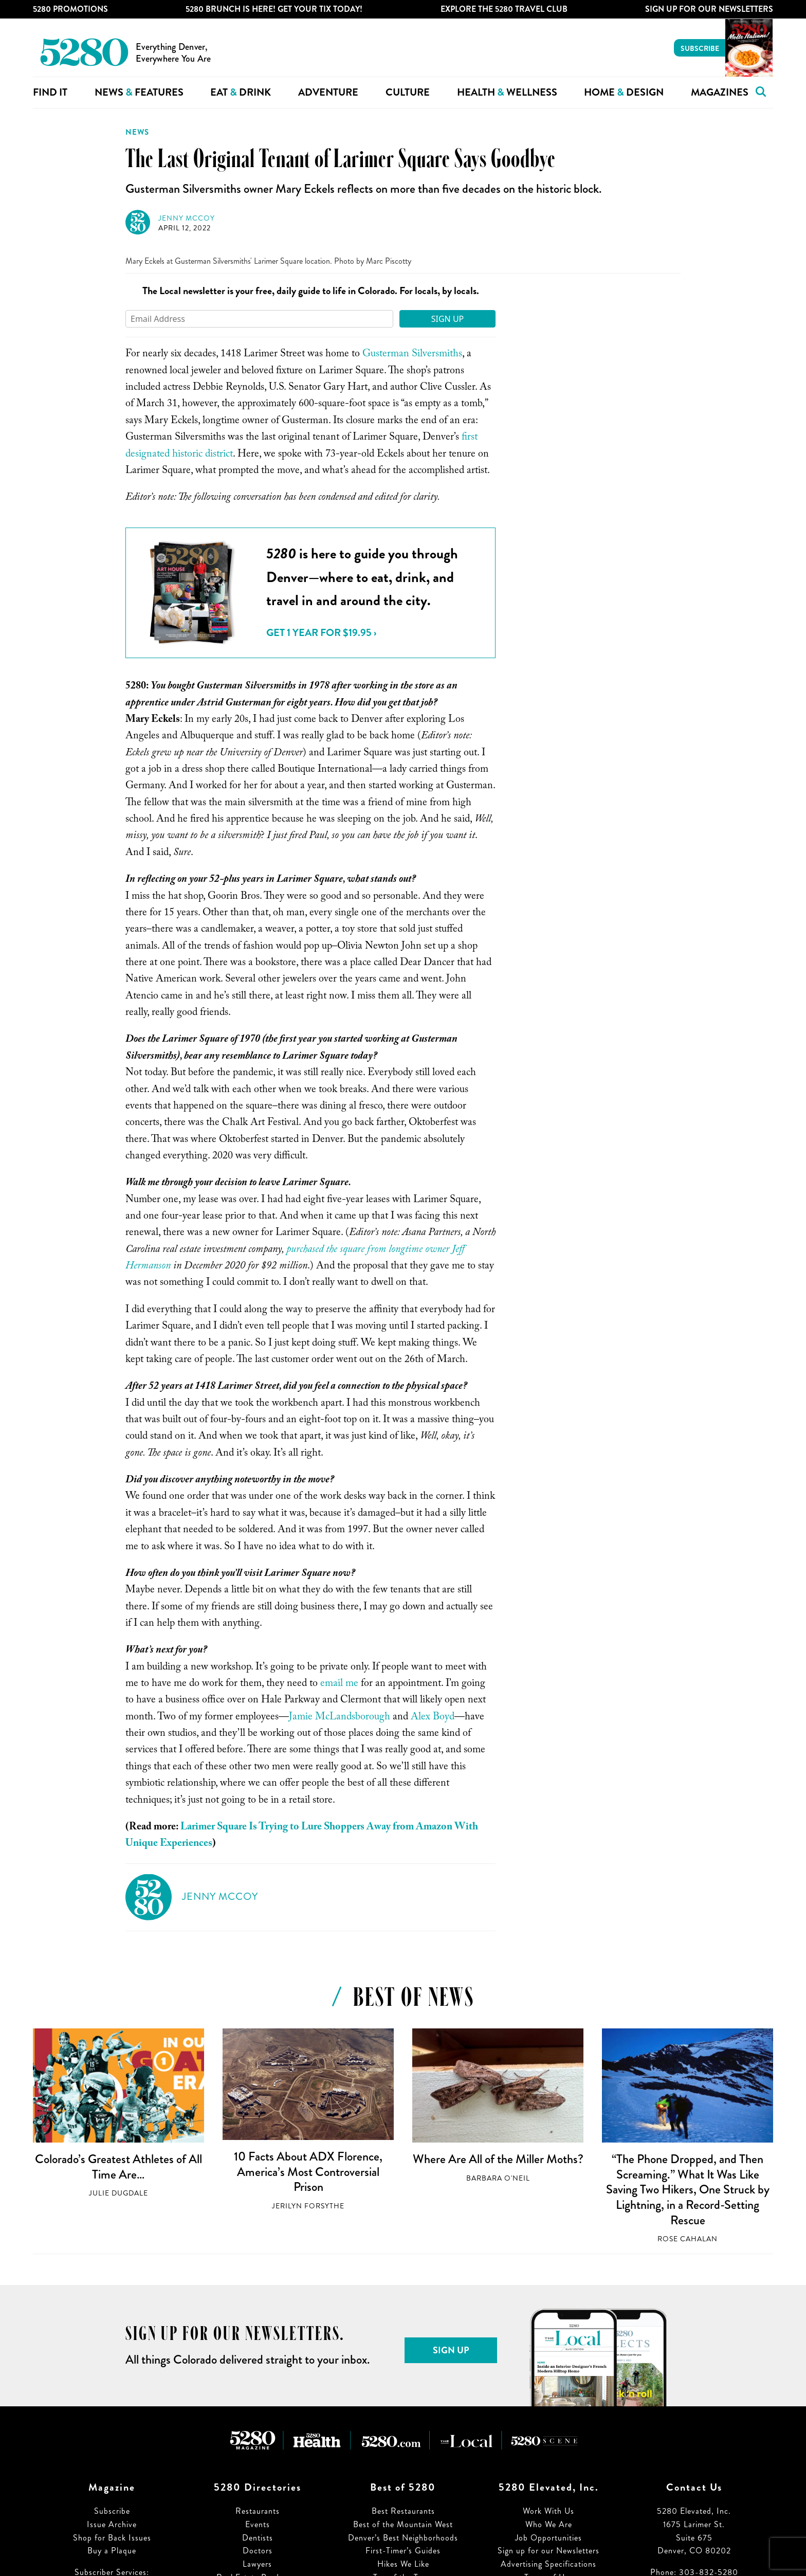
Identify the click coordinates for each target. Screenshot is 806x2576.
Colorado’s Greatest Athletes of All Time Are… (118, 2166)
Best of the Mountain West (403, 2524)
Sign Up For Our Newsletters (709, 9)
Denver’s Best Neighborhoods (403, 2538)
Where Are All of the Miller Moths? (498, 2159)
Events (257, 2524)
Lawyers (257, 2564)
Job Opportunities (548, 2538)
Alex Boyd (432, 1718)
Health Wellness (507, 92)
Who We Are (548, 2524)
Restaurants (257, 2511)
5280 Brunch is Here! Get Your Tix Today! (274, 9)
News (137, 132)
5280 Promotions (70, 9)
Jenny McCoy (186, 218)
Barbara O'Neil (498, 2178)
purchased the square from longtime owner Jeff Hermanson (295, 1259)
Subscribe (700, 48)
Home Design (624, 92)
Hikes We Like (403, 2564)
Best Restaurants (403, 2511)
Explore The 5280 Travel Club (504, 9)
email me (339, 1684)
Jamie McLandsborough (339, 1718)
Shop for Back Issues (112, 2538)
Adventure (328, 92)
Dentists (257, 2538)
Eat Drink (240, 92)
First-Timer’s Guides (403, 2550)
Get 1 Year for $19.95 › (321, 632)
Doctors (257, 2550)
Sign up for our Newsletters (548, 2550)
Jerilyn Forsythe (308, 2206)
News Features (139, 92)
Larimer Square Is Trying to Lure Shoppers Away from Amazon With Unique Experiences (301, 1836)
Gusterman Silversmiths (412, 355)
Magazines (719, 92)
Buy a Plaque (111, 2550)
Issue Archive (112, 2524)
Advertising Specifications (548, 2564)
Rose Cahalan (687, 2239)
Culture (408, 92)
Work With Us (548, 2511)
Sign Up (447, 318)
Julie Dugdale (118, 2193)
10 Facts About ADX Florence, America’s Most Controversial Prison (308, 2172)
